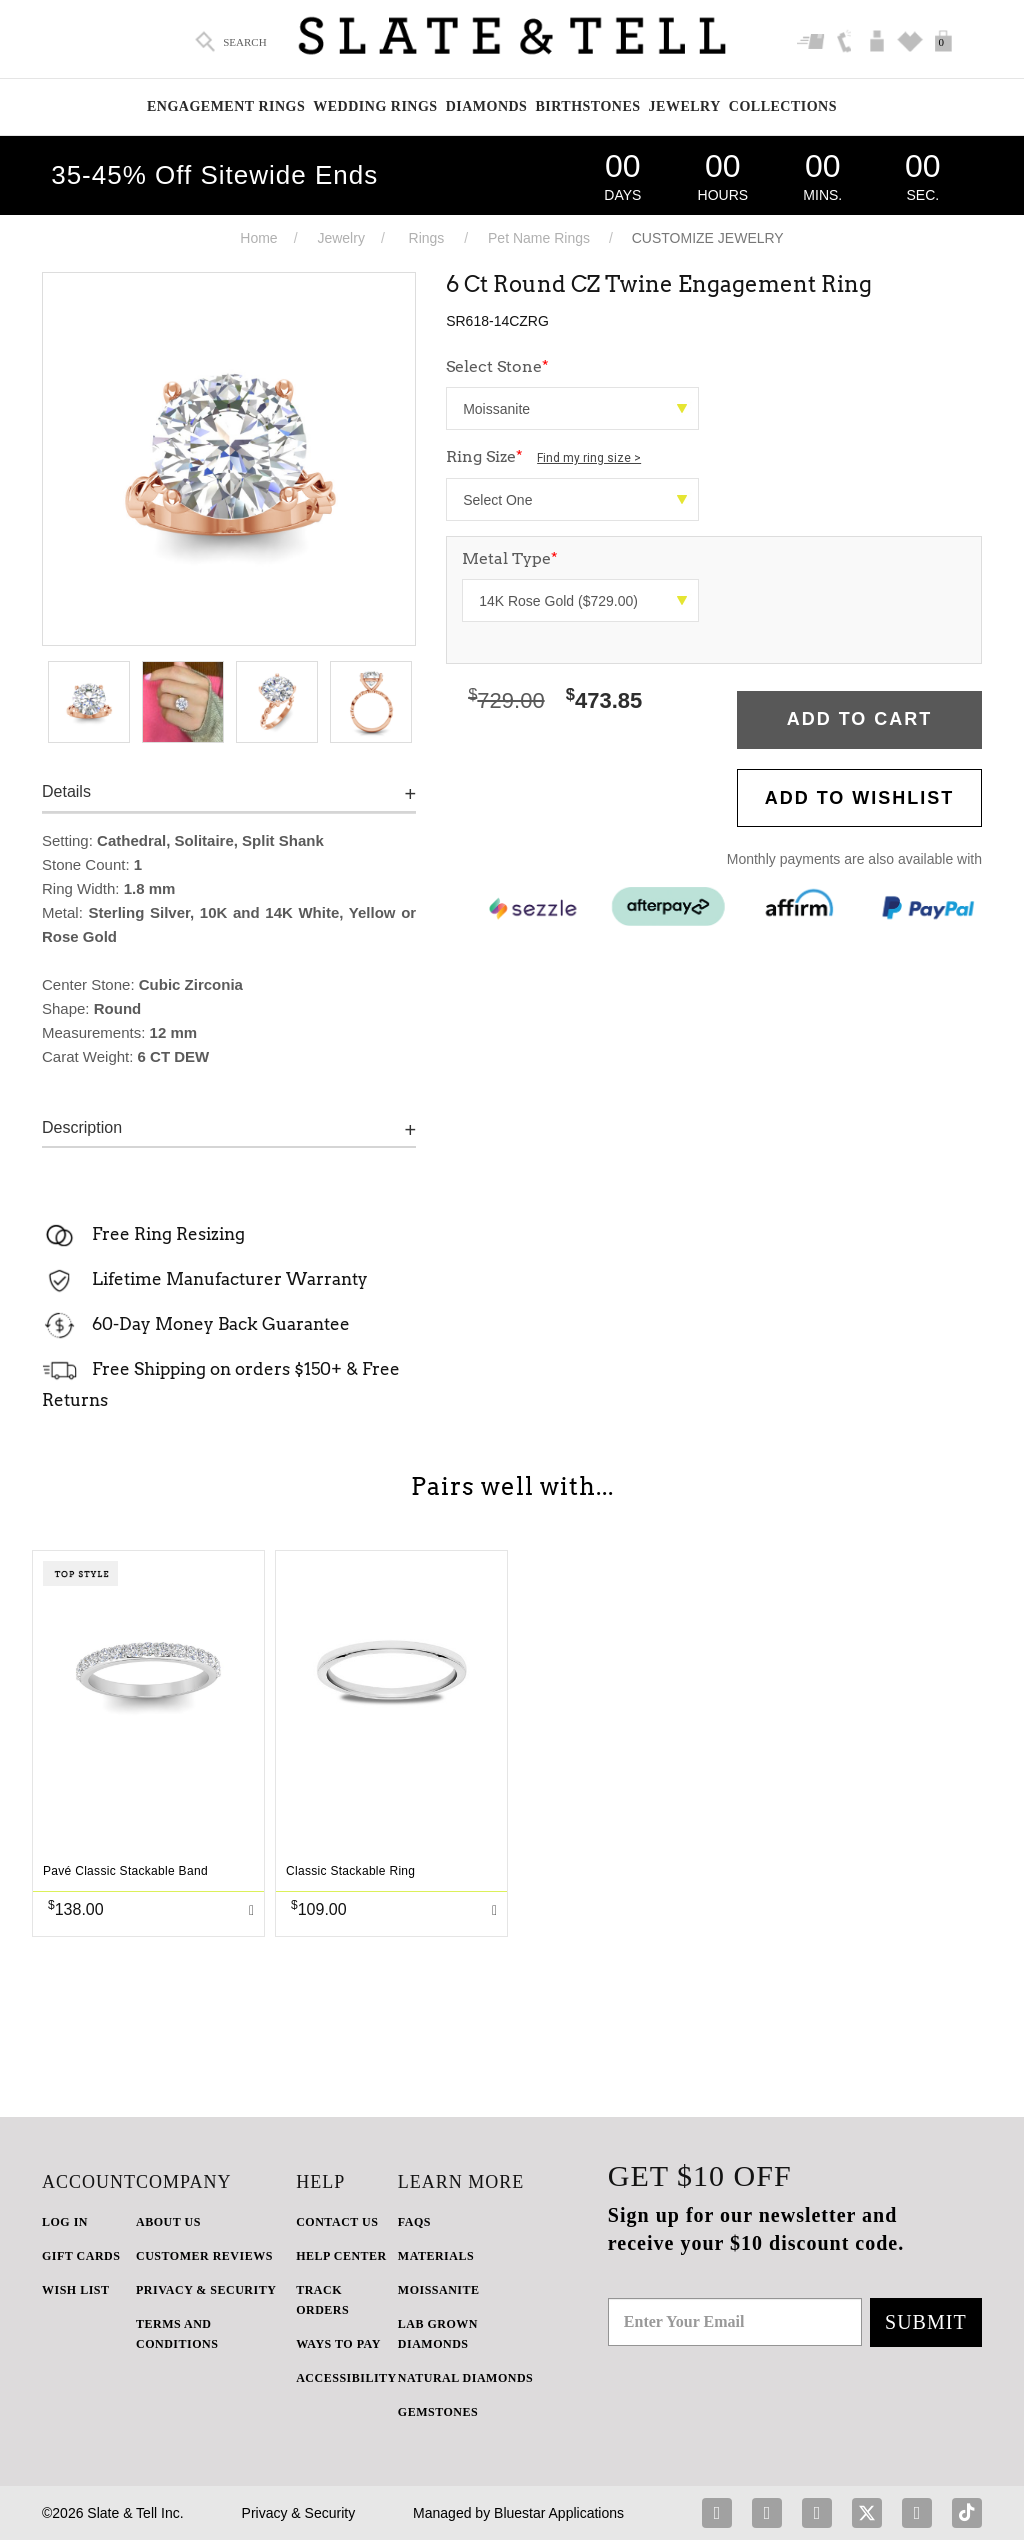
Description (82, 1127)
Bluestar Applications (559, 2513)
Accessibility (346, 2378)
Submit (926, 2322)
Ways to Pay (338, 2344)
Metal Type (510, 558)
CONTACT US (337, 2222)
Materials (436, 2256)
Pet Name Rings (539, 238)
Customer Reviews (204, 2256)
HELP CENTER (341, 2256)
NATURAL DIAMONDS (465, 2378)
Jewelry (685, 106)
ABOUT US (168, 2222)
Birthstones (587, 106)
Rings (427, 238)
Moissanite (439, 2290)
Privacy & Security (299, 2513)
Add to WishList (860, 798)
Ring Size (543, 456)
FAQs (414, 2222)
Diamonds (487, 106)
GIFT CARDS (81, 2256)
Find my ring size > (589, 458)
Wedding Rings (375, 106)
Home (258, 238)
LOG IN (65, 2222)
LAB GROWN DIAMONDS (438, 2334)
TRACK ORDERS (322, 2300)
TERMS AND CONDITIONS (177, 2334)
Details (66, 791)
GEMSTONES (438, 2412)
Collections (783, 106)
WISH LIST (76, 2290)
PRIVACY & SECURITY (206, 2290)
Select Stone (497, 366)
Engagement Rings (226, 106)
